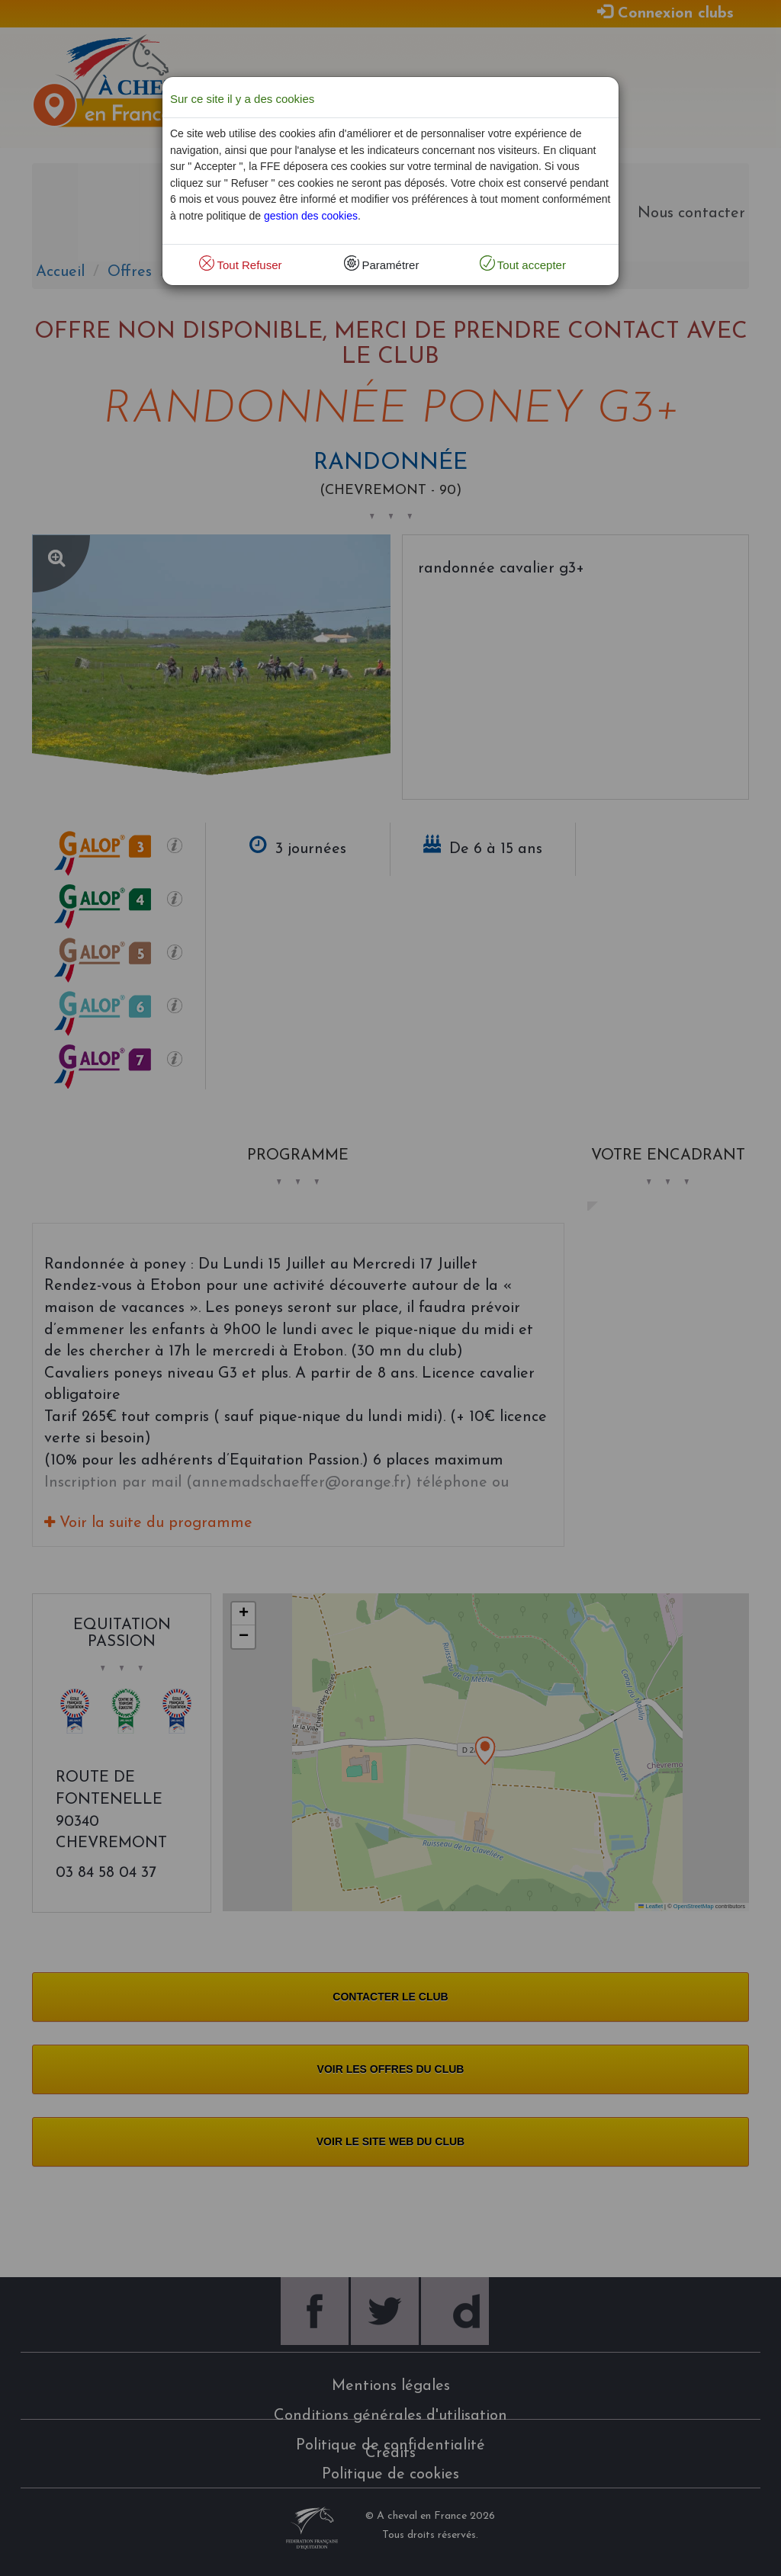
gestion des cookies (311, 216)
